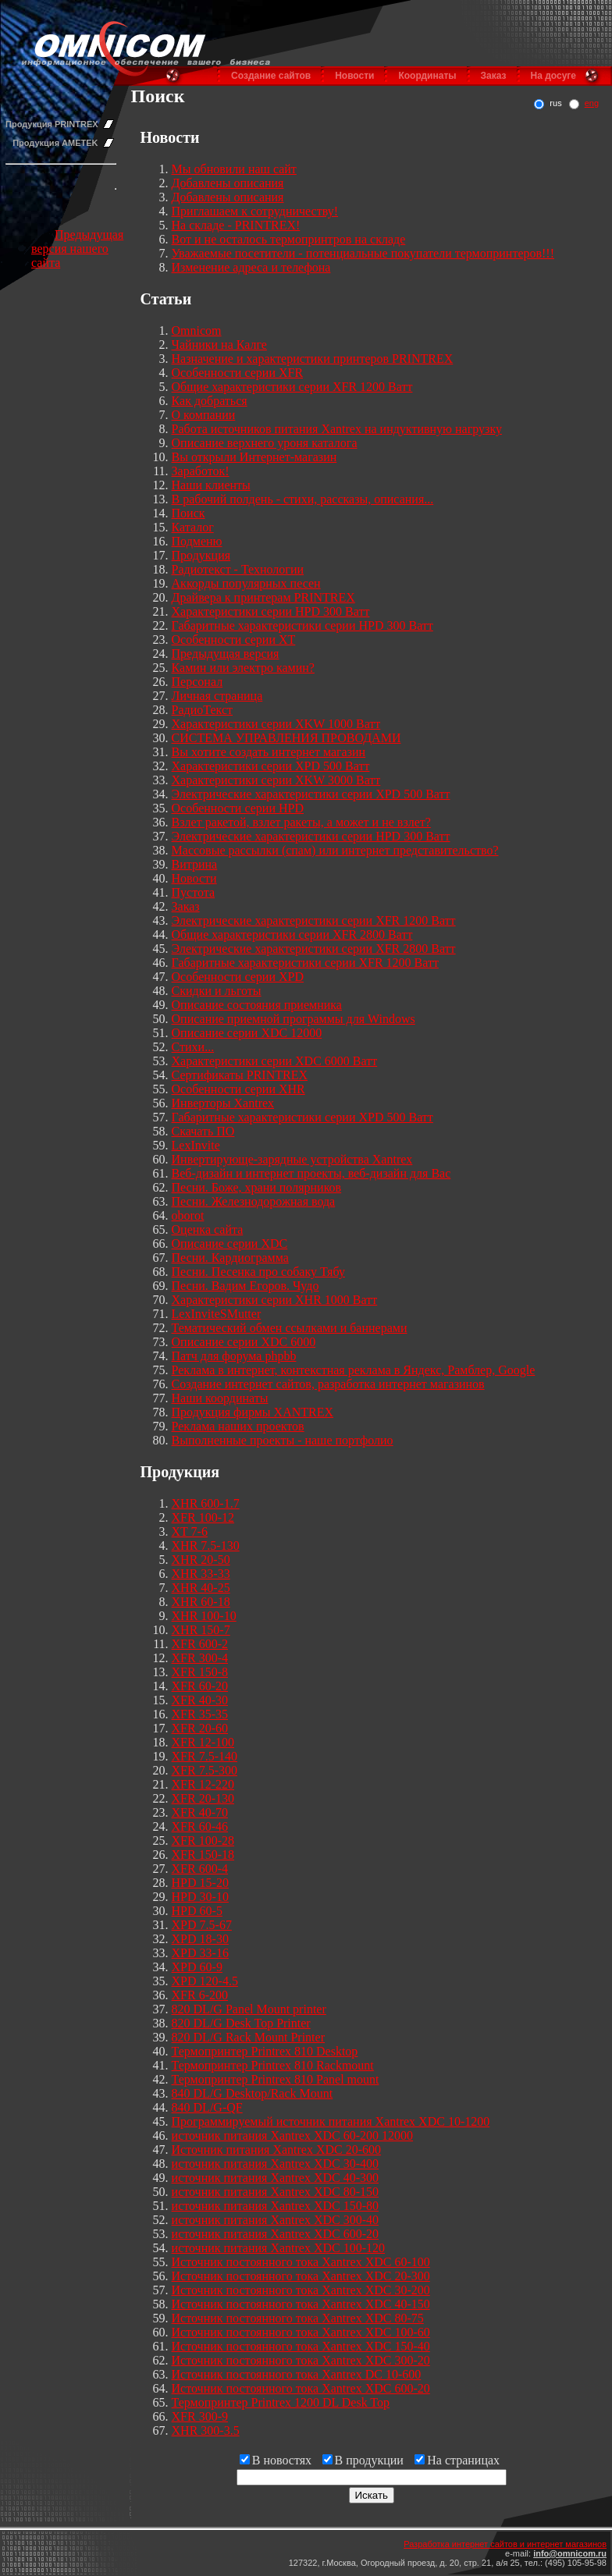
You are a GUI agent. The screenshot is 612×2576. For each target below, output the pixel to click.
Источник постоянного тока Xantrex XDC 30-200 (301, 2290)
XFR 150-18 (203, 1854)
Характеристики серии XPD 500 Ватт (271, 766)
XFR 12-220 (203, 1784)
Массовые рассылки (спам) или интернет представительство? (335, 850)
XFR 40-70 (200, 1812)
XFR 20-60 (200, 1728)
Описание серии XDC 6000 (244, 1341)
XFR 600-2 (200, 1643)
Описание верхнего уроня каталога (265, 442)
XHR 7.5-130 (206, 1545)
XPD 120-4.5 (205, 1981)
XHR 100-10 (204, 1615)
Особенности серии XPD (238, 976)
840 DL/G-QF (207, 2107)
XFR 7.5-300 (204, 1770)
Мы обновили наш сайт (234, 169)
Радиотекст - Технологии (238, 569)
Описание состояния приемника (257, 1004)
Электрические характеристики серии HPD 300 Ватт (311, 836)
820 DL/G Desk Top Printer (241, 2023)
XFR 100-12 (203, 1517)
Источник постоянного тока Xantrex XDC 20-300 (301, 2276)
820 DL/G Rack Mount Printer (248, 2037)
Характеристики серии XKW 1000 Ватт (276, 723)
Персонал (197, 681)
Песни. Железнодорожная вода (254, 1201)
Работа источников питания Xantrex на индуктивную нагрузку (337, 428)
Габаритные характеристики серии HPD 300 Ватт (302, 625)
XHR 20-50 (201, 1559)
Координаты (427, 75)
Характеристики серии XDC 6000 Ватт (275, 1061)
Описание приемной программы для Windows (293, 1018)
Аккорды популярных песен (246, 583)
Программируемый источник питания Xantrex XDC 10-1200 (331, 2121)
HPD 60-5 (197, 1910)
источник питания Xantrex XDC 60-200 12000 (293, 2135)
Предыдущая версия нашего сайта (77, 248)
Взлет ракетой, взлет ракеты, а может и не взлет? (301, 822)
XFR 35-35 (200, 1714)
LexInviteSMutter (217, 1313)
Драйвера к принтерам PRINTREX (263, 597)
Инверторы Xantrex (223, 1103)
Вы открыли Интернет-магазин (254, 457)
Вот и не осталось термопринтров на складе (289, 239)
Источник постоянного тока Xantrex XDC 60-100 (301, 2262)
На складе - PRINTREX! (236, 225)
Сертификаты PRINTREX (240, 1075)
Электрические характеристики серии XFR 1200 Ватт (314, 920)
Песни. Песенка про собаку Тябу (258, 1271)
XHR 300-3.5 (206, 2430)
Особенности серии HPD (238, 808)
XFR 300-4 (200, 1658)
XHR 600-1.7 (206, 1503)
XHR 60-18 (201, 1601)
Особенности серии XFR (238, 372)
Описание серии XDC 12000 (247, 1032)
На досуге (553, 75)
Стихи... (193, 1046)
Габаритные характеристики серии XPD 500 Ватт (302, 1117)
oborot (188, 1215)
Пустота (193, 892)
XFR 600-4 (200, 1868)
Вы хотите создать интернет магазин (269, 752)
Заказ (494, 75)
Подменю (197, 541)
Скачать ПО (203, 1131)
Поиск (188, 513)
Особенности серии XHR (238, 1089)
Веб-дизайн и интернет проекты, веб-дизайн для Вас (311, 1173)
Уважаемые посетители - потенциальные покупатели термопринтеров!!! (363, 253)
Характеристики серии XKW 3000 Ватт (276, 780)
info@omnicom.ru (570, 2553)
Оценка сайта (208, 1229)
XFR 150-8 (200, 1672)
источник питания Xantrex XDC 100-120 (279, 2247)
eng (592, 103)
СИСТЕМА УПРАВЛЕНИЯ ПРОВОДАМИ (286, 737)
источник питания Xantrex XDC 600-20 (275, 2233)
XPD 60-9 (197, 1967)
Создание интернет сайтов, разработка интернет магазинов (328, 1384)
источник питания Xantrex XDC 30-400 (275, 2163)
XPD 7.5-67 (202, 1924)
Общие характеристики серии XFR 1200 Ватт (292, 386)
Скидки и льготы (217, 990)
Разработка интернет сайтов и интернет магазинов (505, 2544)
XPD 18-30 (200, 1938)
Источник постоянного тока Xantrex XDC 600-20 (301, 2388)
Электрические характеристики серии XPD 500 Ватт (311, 794)
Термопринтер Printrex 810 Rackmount (273, 2065)
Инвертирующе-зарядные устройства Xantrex (292, 1159)
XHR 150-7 (201, 1629)
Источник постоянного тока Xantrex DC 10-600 (297, 2374)
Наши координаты (220, 1398)
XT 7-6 (190, 1531)
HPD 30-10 (200, 1896)
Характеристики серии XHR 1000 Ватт (275, 1299)
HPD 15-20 (200, 1882)
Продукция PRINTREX (51, 124)
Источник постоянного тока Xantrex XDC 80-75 (298, 2318)
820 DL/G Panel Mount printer (249, 2009)
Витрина (195, 864)
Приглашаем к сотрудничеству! (255, 211)
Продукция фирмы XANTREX (253, 1412)
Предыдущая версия (225, 653)
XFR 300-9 (200, 2416)
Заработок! (201, 471)
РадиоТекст (202, 709)
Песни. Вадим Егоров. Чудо (245, 1285)
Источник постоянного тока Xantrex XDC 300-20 (301, 2360)
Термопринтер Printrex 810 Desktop (265, 2051)
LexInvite (196, 1145)
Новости (354, 75)
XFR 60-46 (200, 1826)
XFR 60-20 (200, 1686)
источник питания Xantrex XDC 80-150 (275, 2191)
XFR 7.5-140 (204, 1756)
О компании (204, 414)
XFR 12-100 (203, 1742)
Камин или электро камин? (243, 667)
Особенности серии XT (234, 639)
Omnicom (197, 330)
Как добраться (209, 400)
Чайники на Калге (219, 344)
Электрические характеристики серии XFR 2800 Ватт (314, 948)
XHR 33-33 (201, 1573)
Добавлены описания (228, 183)
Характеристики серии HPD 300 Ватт (271, 611)
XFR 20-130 (203, 1798)
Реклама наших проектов (238, 1426)
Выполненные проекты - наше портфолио (282, 1440)
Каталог (193, 527)
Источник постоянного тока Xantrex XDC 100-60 (301, 2332)
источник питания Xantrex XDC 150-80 (275, 2205)
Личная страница (217, 695)
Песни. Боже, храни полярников (257, 1187)
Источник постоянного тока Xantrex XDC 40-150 (301, 2304)
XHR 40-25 (201, 1587)
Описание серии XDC (230, 1243)
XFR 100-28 (203, 1840)
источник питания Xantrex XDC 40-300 (275, 2177)
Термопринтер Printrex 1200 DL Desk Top (281, 2402)
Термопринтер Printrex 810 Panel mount (275, 2079)
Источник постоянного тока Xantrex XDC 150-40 (301, 2346)
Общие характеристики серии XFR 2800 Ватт (292, 934)
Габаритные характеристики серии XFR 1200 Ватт (305, 962)
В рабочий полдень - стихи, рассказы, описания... (303, 499)
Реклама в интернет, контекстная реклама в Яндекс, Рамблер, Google (354, 1370)
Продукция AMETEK (55, 142)
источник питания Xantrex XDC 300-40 (275, 2219)
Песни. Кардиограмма (230, 1257)
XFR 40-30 (200, 1700)
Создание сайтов (271, 75)
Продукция (201, 555)
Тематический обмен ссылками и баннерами (289, 1327)
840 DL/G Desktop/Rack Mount (252, 2093)
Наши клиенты (211, 485)
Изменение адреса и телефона (251, 267)
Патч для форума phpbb (234, 1356)
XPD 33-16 (200, 1953)
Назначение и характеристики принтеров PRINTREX (313, 358)
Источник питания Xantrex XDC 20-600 (277, 2149)
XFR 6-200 (200, 1995)
